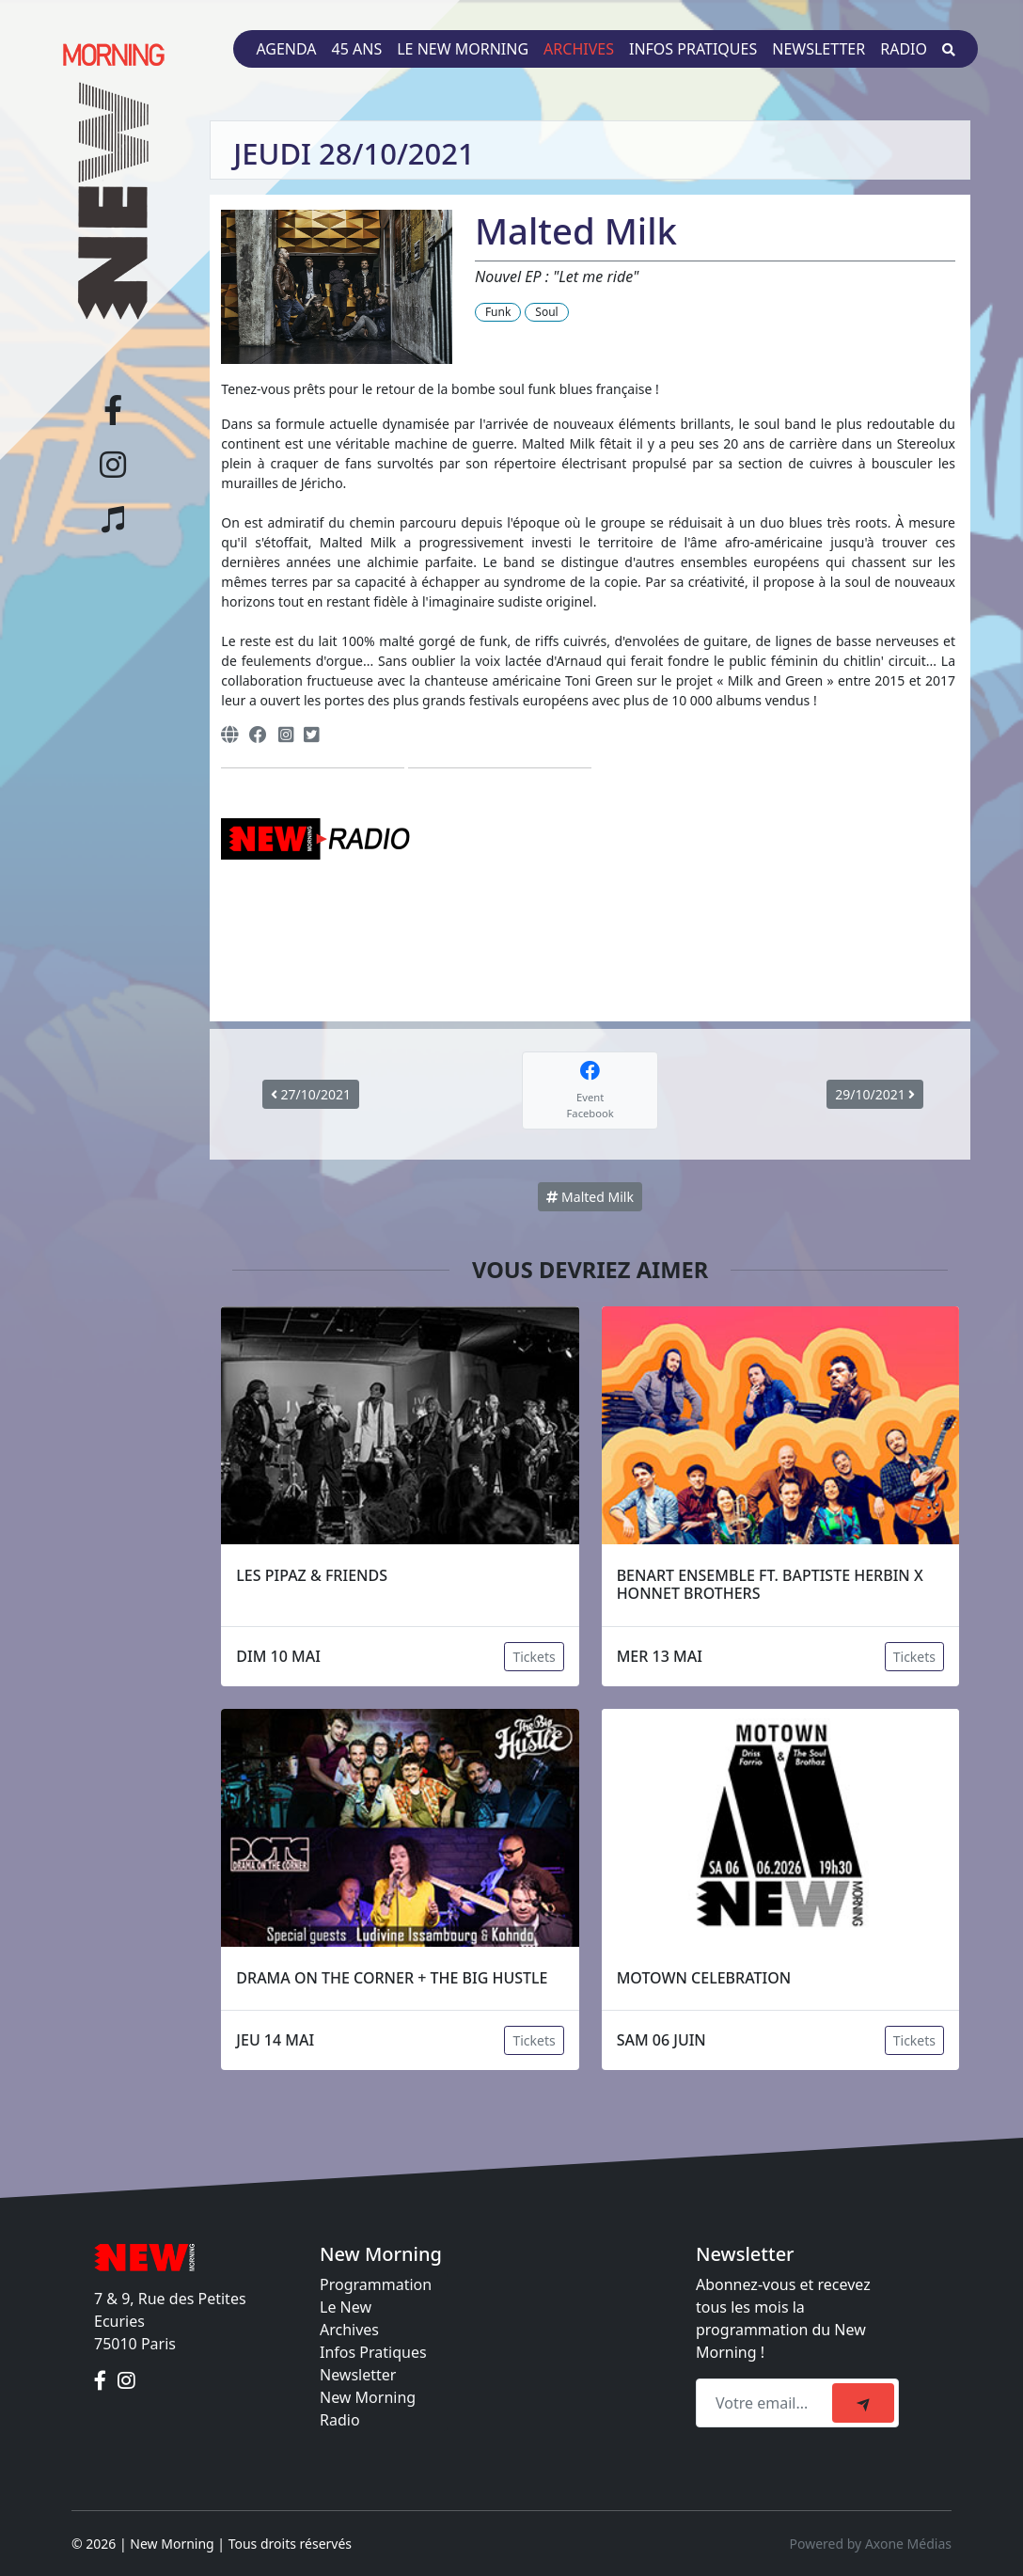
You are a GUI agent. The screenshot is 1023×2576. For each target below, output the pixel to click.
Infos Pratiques (373, 2352)
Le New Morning (462, 49)
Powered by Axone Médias (871, 2543)
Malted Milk (589, 1197)
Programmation (376, 2284)
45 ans (357, 49)
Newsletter (818, 49)
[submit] (863, 2403)
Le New (345, 2307)
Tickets (533, 1657)
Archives (578, 49)
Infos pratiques (693, 49)
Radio (903, 49)
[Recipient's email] (766, 2403)
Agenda (286, 49)
